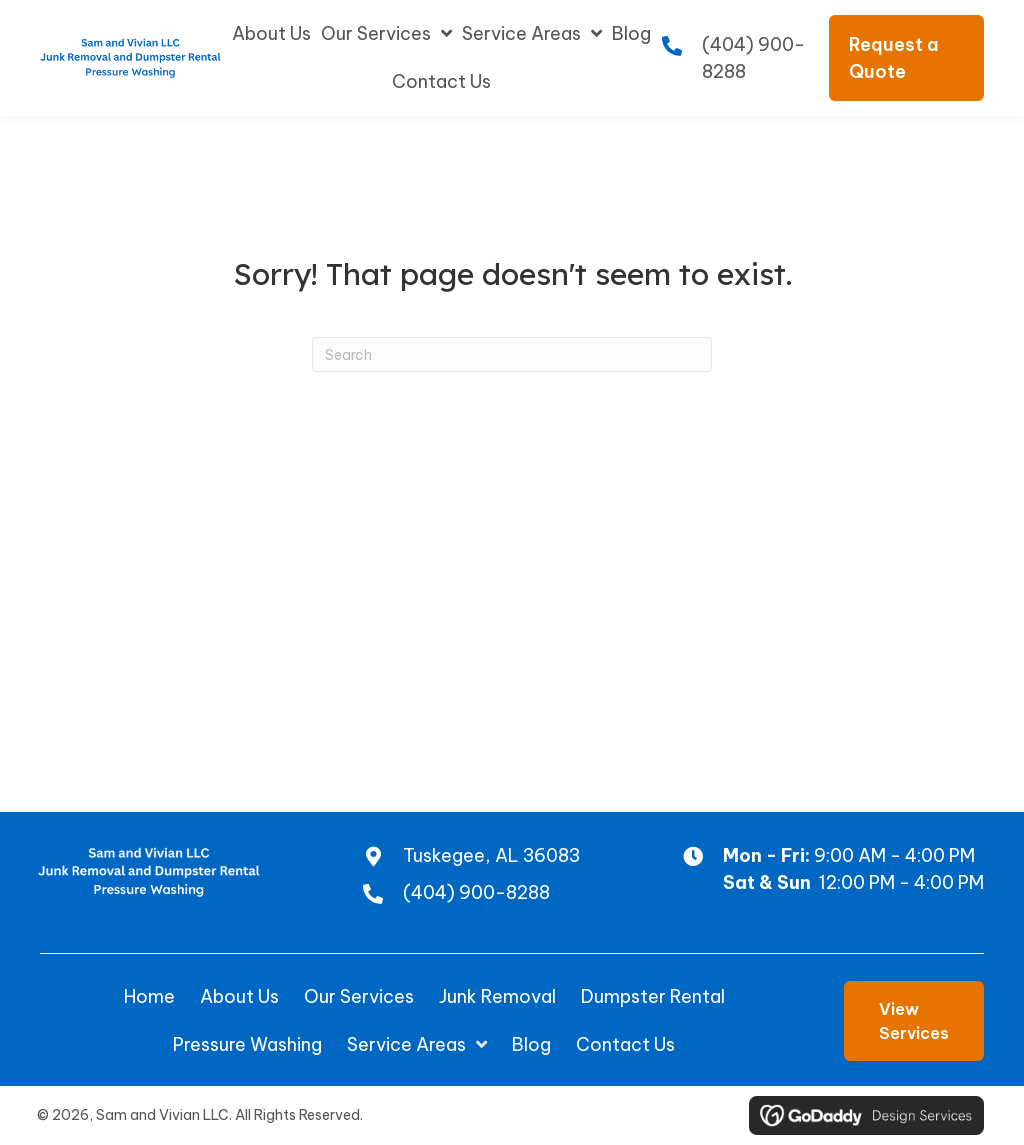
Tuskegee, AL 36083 (490, 855)
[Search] (512, 354)
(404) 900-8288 (475, 892)
